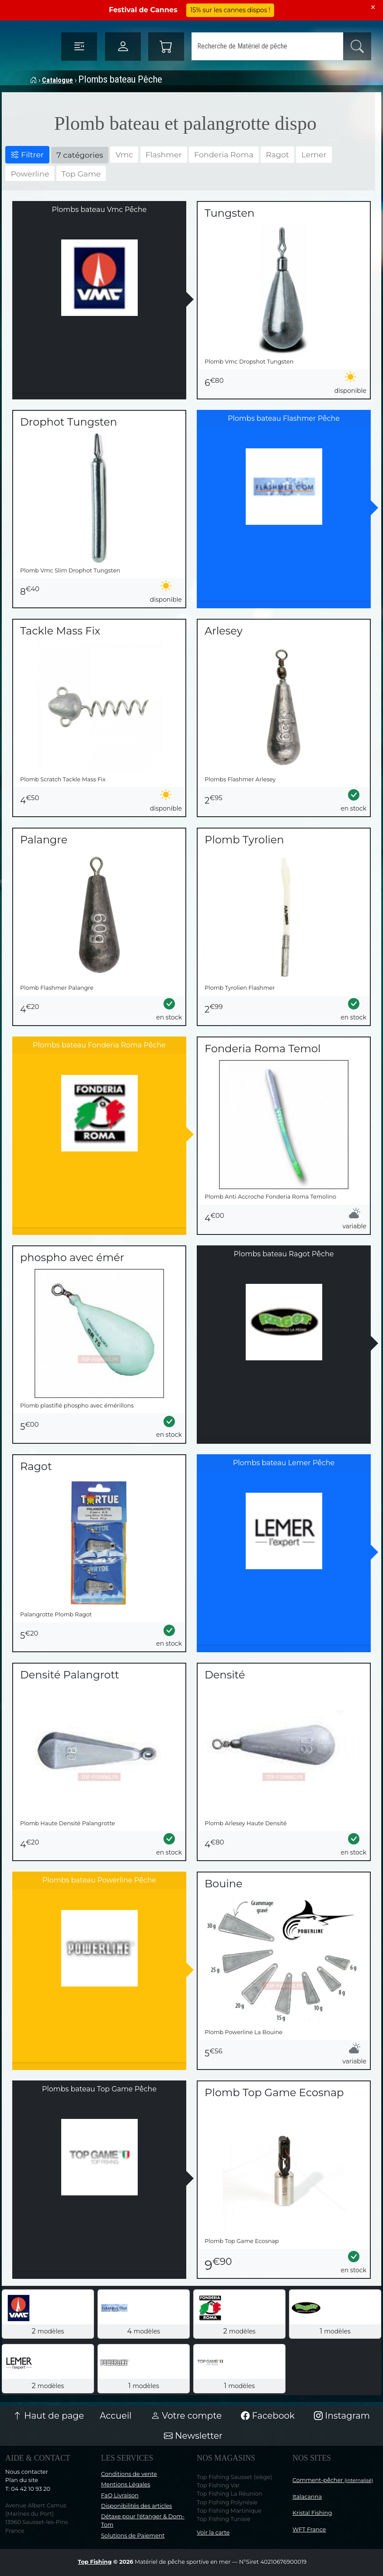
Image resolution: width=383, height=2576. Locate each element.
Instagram (342, 2415)
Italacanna (307, 2496)
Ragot (277, 154)
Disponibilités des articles (136, 2506)
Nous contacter (26, 2472)
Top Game (81, 173)
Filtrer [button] (27, 154)
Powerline (29, 173)
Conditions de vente (129, 2474)
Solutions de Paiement (132, 2535)
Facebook (268, 2415)
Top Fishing (94, 2562)
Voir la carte (213, 2532)
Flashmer (164, 154)
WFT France (309, 2529)
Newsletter (193, 2435)
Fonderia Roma (224, 154)
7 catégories (79, 154)
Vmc (124, 154)
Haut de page (48, 2415)
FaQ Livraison (120, 2495)
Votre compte (186, 2415)
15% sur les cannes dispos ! (230, 10)
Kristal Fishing (312, 2513)
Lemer (313, 154)
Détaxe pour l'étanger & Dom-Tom (143, 2520)
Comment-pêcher (332, 2480)
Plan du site (21, 2480)
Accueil (116, 2415)
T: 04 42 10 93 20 (27, 2489)
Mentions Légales (125, 2484)
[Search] (267, 46)
